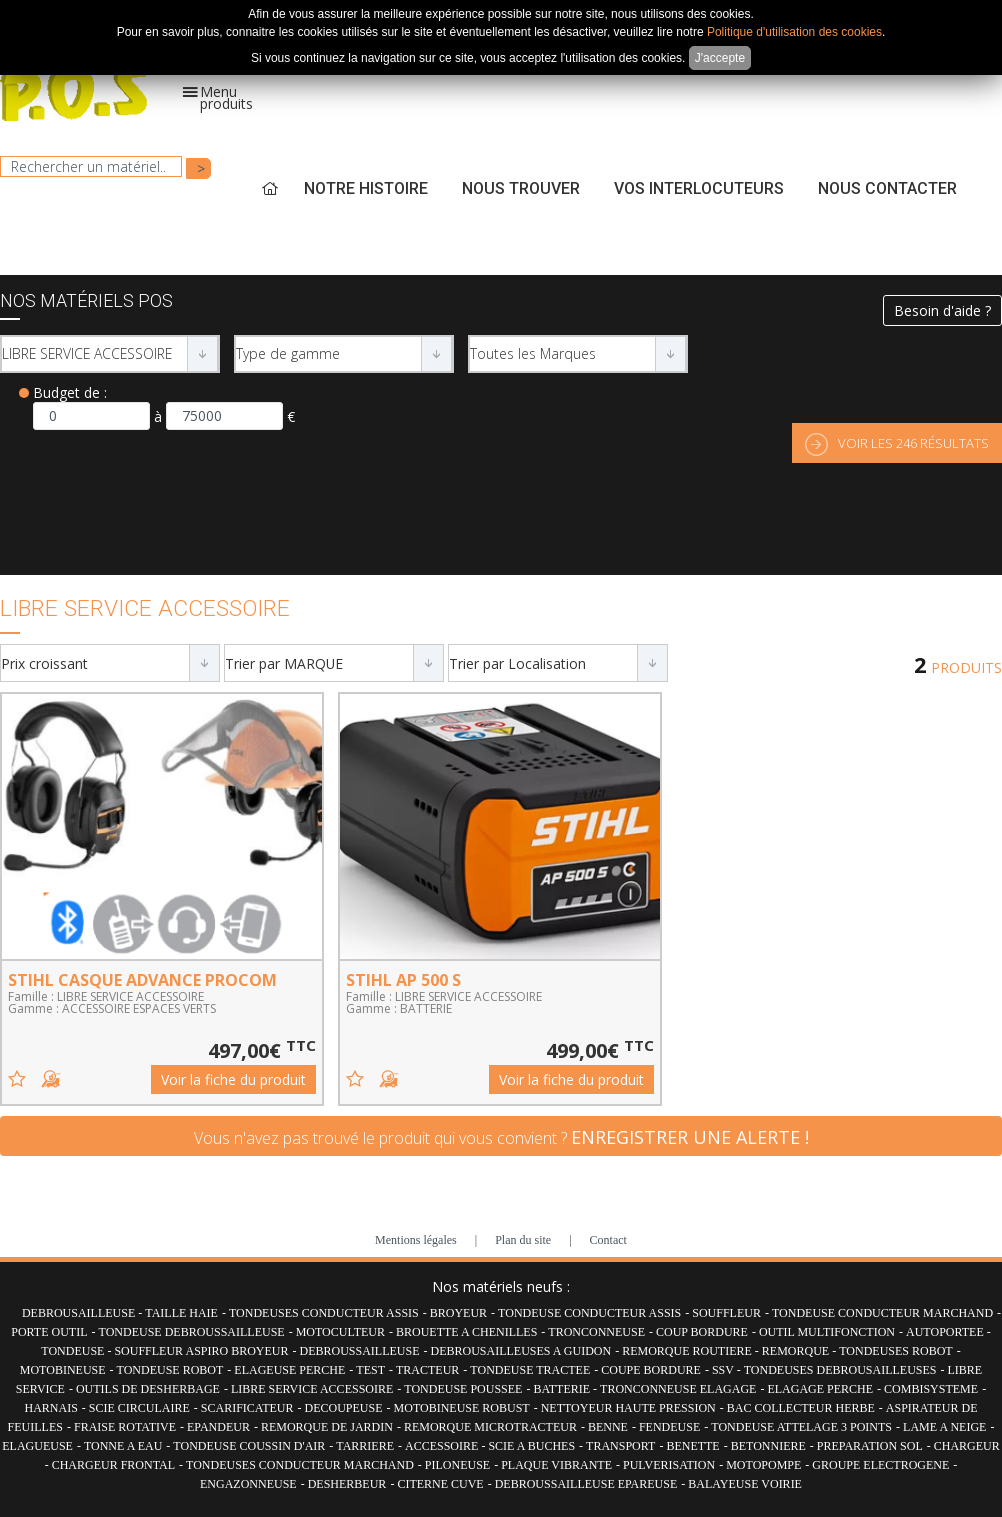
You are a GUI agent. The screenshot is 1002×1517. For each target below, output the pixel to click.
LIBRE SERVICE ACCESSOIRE (312, 1389)
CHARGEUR (967, 1446)
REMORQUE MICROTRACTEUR (490, 1427)
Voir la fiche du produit (233, 1079)
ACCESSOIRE (443, 1446)
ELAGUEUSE (37, 1446)
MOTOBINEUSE (63, 1370)
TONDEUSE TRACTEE (530, 1370)
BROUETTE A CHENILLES (466, 1332)
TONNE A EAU (123, 1446)
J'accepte (720, 58)
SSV (724, 1370)
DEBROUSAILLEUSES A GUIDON (521, 1351)
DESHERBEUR (347, 1484)
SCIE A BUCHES (531, 1446)
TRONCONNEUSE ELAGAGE (678, 1389)
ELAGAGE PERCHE (820, 1389)
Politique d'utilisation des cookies (794, 32)
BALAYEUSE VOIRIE (745, 1484)
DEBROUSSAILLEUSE (359, 1351)
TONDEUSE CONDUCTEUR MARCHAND (882, 1313)
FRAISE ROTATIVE (125, 1427)
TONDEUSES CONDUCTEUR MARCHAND (300, 1465)
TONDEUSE (74, 1351)
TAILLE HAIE (181, 1313)
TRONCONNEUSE (596, 1332)
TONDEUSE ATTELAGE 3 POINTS (801, 1427)
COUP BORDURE (702, 1332)
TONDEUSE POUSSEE (463, 1389)
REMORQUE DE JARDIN (327, 1427)
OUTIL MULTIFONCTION (827, 1332)
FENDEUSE (669, 1427)
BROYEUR (458, 1313)
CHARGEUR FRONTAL (113, 1465)
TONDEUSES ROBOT (895, 1351)
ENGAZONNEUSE (248, 1484)
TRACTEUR (427, 1370)
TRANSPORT (620, 1446)
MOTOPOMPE (763, 1465)
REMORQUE (797, 1351)
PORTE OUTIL (49, 1332)
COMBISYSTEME (931, 1389)
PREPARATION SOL (870, 1446)
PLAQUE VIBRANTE (556, 1465)
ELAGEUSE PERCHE (289, 1370)
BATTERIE (563, 1389)
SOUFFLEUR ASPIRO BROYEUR (201, 1351)
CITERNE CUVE (440, 1484)
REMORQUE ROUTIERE (688, 1351)
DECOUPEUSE (344, 1408)
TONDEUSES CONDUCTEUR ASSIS (324, 1313)
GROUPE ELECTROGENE (880, 1465)
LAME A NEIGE (944, 1427)
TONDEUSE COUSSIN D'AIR (249, 1446)
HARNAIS (50, 1408)
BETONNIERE (768, 1446)
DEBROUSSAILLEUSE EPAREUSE (586, 1484)
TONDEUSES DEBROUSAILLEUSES (840, 1370)
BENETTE (692, 1446)
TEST (370, 1370)
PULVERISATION (669, 1465)
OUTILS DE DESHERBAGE (148, 1389)
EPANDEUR (218, 1427)
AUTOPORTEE (946, 1332)
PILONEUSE (457, 1465)
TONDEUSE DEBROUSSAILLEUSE (192, 1332)
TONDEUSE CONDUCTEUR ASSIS (589, 1313)
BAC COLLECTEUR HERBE (801, 1408)
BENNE (608, 1427)
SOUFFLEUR (726, 1313)
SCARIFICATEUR (247, 1408)
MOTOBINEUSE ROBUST (462, 1408)
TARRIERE (365, 1446)
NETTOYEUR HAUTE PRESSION (628, 1408)
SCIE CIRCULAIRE (139, 1408)
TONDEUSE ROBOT (170, 1370)
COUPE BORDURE (651, 1370)
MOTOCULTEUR (340, 1332)
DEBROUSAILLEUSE (80, 1313)
